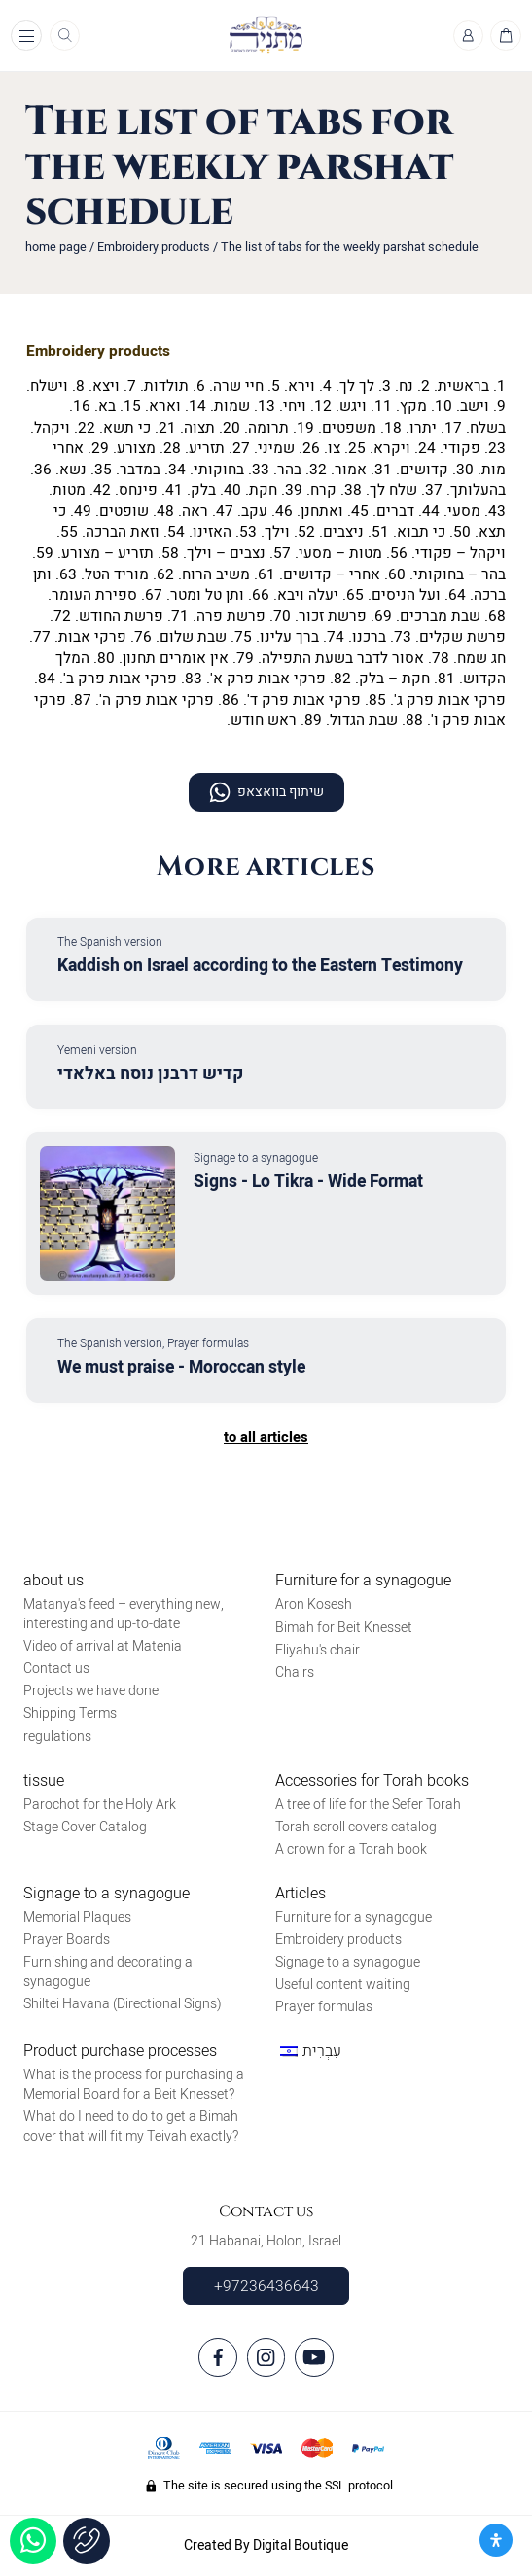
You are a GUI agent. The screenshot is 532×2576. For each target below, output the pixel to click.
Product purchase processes (120, 2051)
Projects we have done (91, 1691)
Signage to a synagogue (106, 1893)
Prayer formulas (323, 2007)
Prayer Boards (66, 1940)
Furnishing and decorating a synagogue (108, 1972)
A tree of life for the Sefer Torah (368, 1804)
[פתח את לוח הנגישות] (496, 2540)
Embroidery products (153, 247)
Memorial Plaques (77, 1917)
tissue (43, 1781)
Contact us (56, 1668)
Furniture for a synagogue (363, 1580)
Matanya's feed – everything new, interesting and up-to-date (123, 1614)
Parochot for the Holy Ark (99, 1804)
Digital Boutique (300, 2545)
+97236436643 (266, 2286)
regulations (57, 1736)
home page (56, 247)
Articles (300, 1893)
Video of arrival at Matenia (102, 1646)
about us (53, 1580)
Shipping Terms (70, 1713)
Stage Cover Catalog (85, 1827)
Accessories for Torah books (372, 1781)
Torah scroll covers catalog (356, 1827)
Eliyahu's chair (317, 1650)
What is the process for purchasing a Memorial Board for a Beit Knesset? (133, 2085)
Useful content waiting (342, 1984)
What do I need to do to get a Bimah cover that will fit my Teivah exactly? (130, 2126)
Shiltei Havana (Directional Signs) (122, 2004)
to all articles (266, 1437)
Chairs (294, 1672)
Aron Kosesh (313, 1604)
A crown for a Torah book (351, 1849)
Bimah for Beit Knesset (343, 1628)
